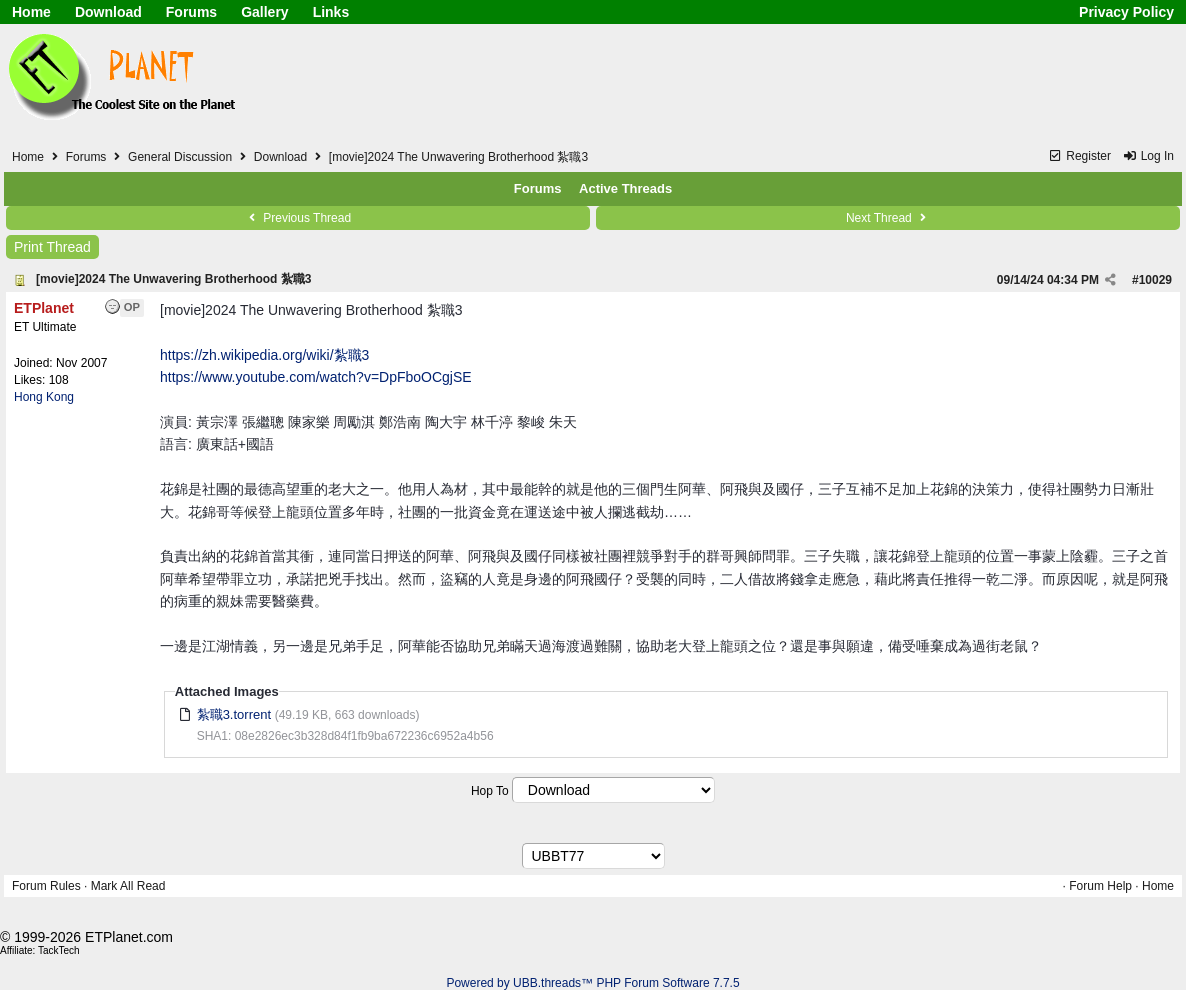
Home (31, 12)
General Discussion (180, 157)
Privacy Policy (1126, 12)
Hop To (490, 791)
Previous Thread (298, 218)
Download (108, 12)
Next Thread (888, 218)
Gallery (264, 12)
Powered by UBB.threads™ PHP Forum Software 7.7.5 (592, 983)
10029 (1155, 280)
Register (1079, 156)
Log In (1148, 156)
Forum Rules (46, 886)
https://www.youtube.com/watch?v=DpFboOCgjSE (316, 377)
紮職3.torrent (234, 714)
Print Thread (52, 247)
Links (331, 12)
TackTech (59, 950)
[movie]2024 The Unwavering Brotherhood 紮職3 (173, 279)
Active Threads (625, 188)
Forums (191, 12)
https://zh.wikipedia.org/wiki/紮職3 (264, 355)
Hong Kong (44, 397)
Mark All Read (128, 886)
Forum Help (1100, 886)
